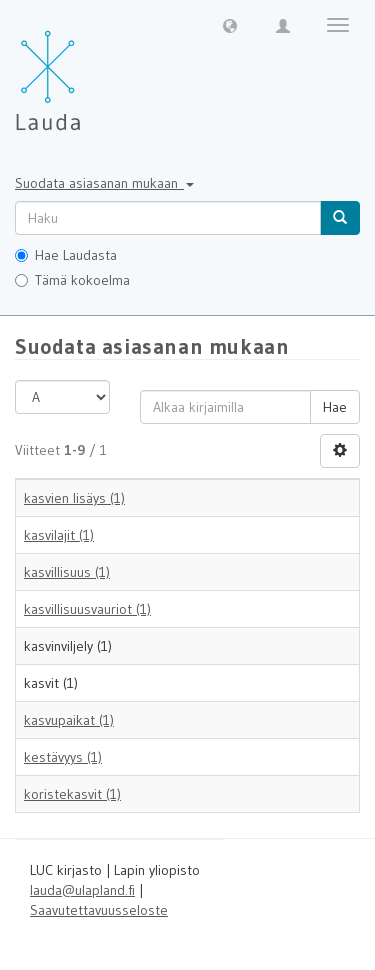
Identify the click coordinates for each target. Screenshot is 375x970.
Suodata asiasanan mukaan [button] (104, 183)
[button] (230, 25)
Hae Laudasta (66, 255)
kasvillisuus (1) (67, 572)
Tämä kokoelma (72, 280)
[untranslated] (168, 218)
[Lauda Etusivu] (90, 70)
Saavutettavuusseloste (99, 910)
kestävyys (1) (63, 757)
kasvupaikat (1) (69, 720)
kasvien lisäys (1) (74, 498)
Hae (335, 407)
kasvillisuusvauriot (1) (87, 609)
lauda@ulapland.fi (82, 890)
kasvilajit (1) (59, 535)
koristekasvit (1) (72, 794)
